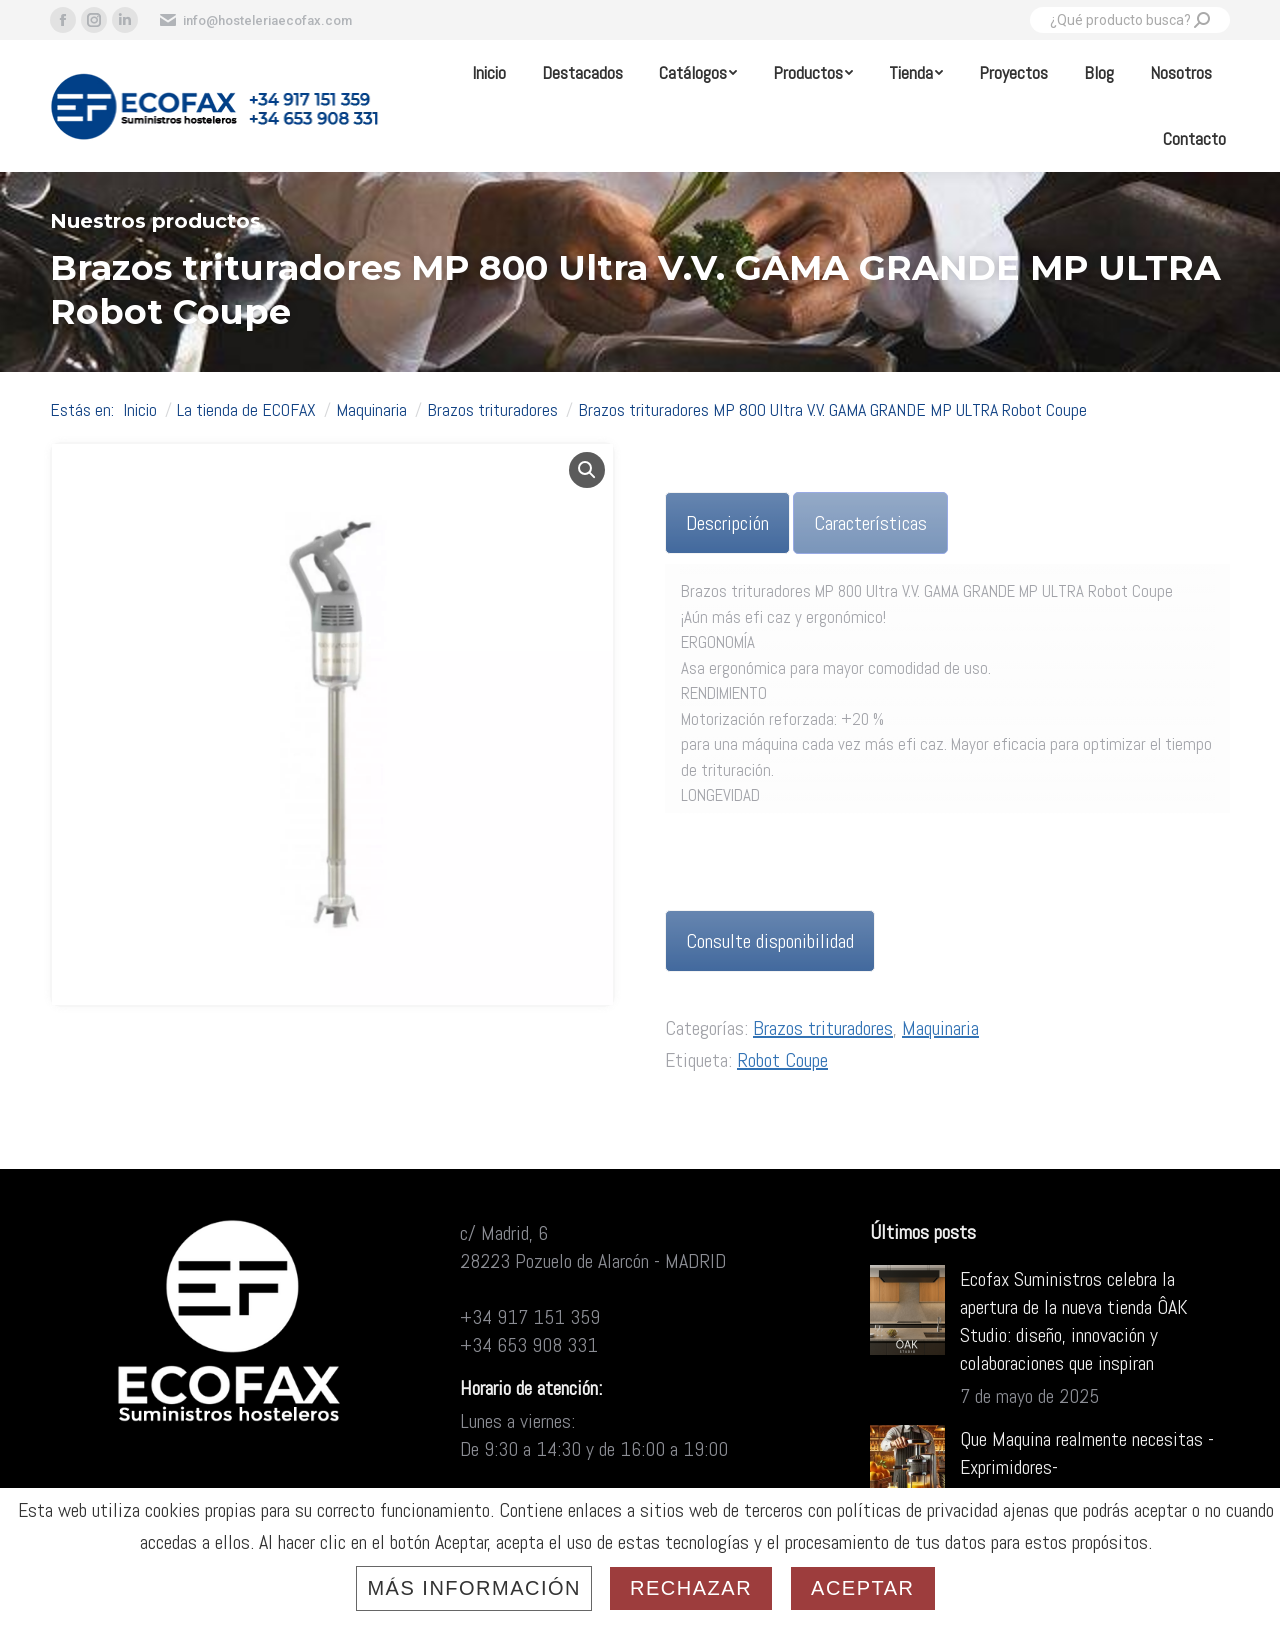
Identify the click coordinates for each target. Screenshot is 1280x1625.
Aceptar (862, 1588)
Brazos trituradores (823, 1028)
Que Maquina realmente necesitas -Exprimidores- (1087, 1453)
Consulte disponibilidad (770, 941)
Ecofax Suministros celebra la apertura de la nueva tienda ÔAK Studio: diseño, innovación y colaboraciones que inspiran (1074, 1321)
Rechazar (691, 1588)
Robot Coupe (782, 1060)
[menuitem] (489, 73)
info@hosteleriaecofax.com (255, 20)
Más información (474, 1588)
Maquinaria (940, 1028)
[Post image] (907, 1310)
